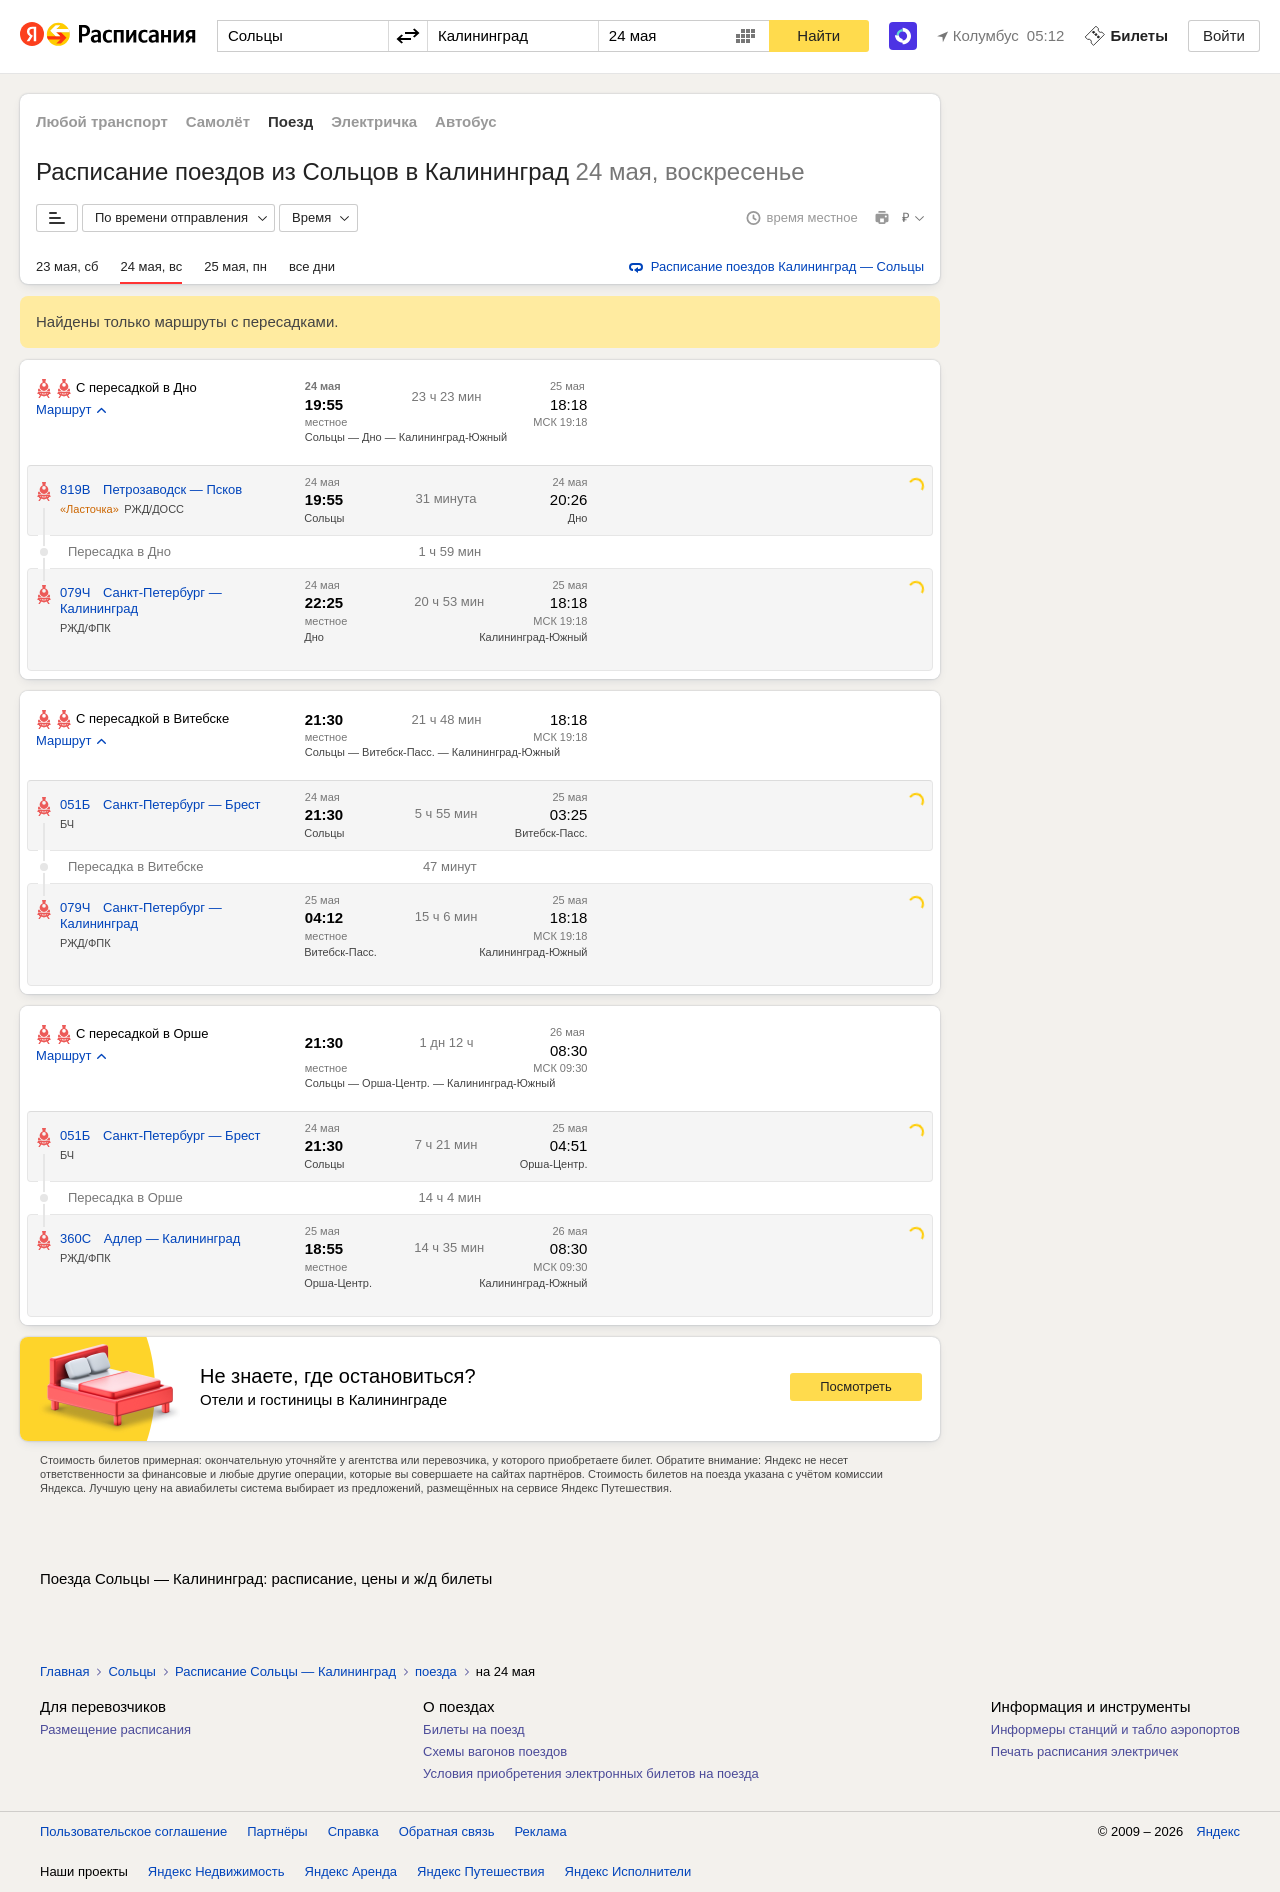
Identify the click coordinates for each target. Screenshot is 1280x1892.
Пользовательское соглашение (133, 1831)
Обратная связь (447, 1831)
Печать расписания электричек (1084, 1751)
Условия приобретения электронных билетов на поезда (591, 1773)
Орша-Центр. (554, 1164)
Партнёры (277, 1831)
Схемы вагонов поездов (495, 1751)
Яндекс (1218, 1831)
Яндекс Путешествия (481, 1871)
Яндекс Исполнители (628, 1871)
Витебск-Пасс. (551, 833)
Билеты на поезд (474, 1729)
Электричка (374, 121)
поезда (436, 1671)
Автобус (466, 121)
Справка (353, 1831)
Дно (578, 518)
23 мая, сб (67, 266)
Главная (64, 1671)
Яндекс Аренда (351, 1871)
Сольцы (324, 518)
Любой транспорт (102, 121)
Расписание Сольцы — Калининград (285, 1671)
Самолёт (218, 121)
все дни (312, 266)
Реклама (541, 1831)
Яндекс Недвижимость (216, 1871)
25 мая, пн (235, 266)
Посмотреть (856, 1386)
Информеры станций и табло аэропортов (1115, 1729)
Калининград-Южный (533, 637)
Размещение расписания (115, 1729)
